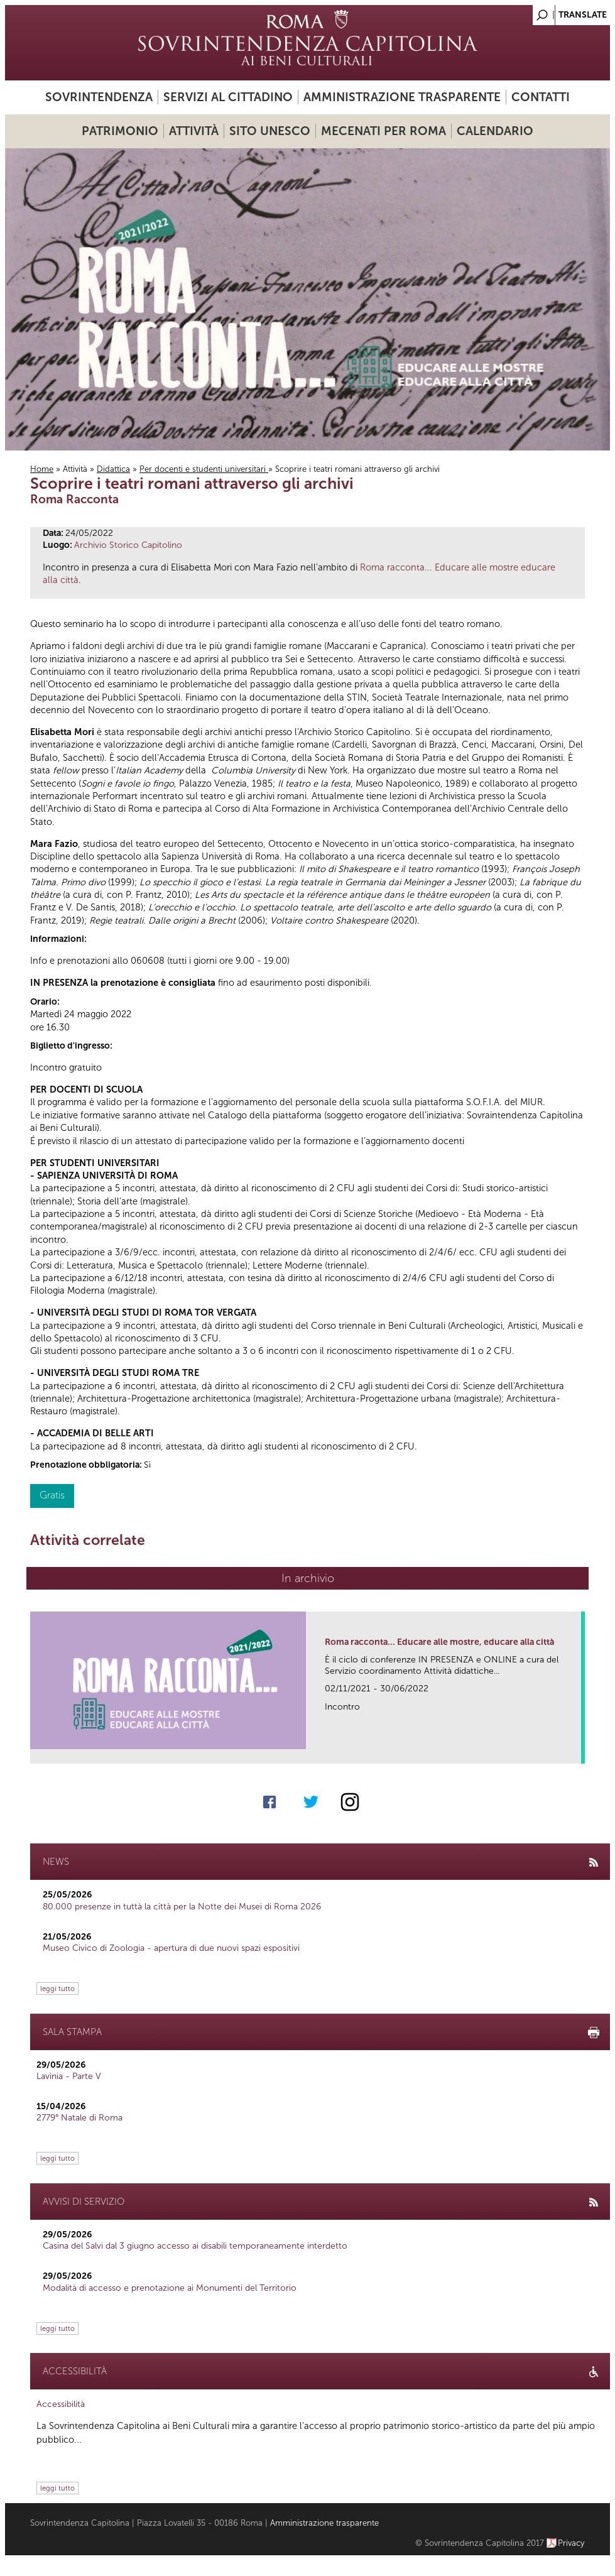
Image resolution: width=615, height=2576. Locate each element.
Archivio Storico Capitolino (128, 545)
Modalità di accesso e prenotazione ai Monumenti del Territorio (170, 2288)
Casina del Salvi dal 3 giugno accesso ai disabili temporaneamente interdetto (195, 2245)
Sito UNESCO (269, 131)
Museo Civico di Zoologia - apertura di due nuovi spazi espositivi (171, 1948)
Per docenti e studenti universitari (203, 469)
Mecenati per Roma (383, 131)
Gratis (52, 1495)
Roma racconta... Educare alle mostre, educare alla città (439, 1642)
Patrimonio (120, 131)
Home (41, 469)
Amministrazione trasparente (402, 97)
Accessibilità (60, 2404)
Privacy (571, 2543)
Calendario (495, 131)
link (575, 1750)
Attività (194, 131)
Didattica (113, 469)
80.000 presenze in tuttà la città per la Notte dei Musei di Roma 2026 (182, 1906)
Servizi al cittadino (228, 97)
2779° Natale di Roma (79, 2117)
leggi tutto (57, 1988)
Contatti (540, 97)
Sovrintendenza (99, 97)
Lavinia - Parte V (68, 2076)
